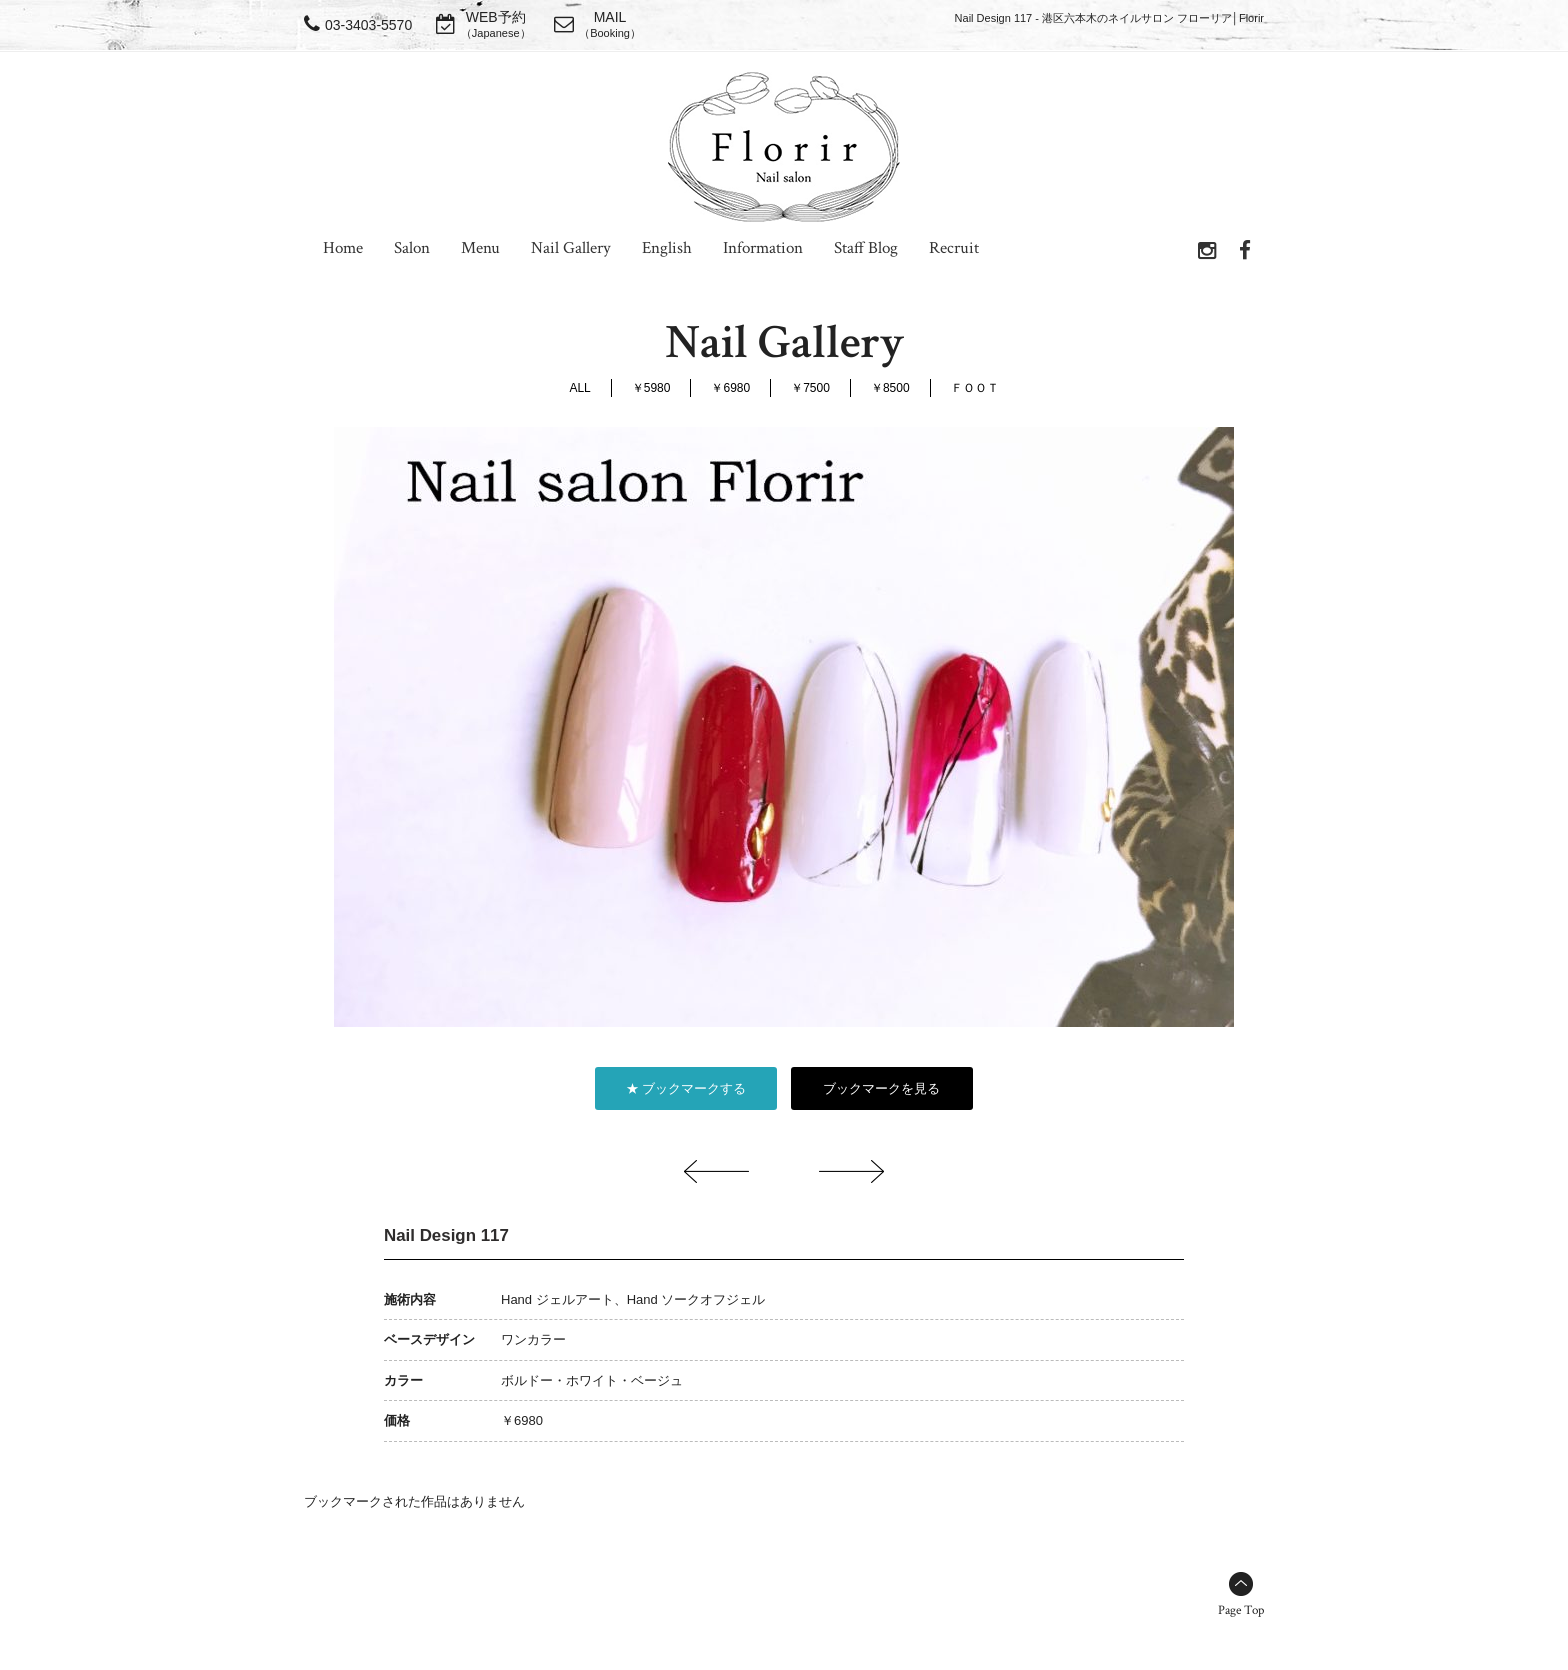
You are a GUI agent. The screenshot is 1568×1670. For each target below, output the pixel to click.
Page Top (1241, 1610)
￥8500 (890, 388)
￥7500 (810, 388)
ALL (579, 388)
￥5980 (651, 388)
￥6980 (730, 388)
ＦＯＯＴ (975, 388)
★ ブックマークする (686, 1088)
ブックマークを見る (881, 1088)
